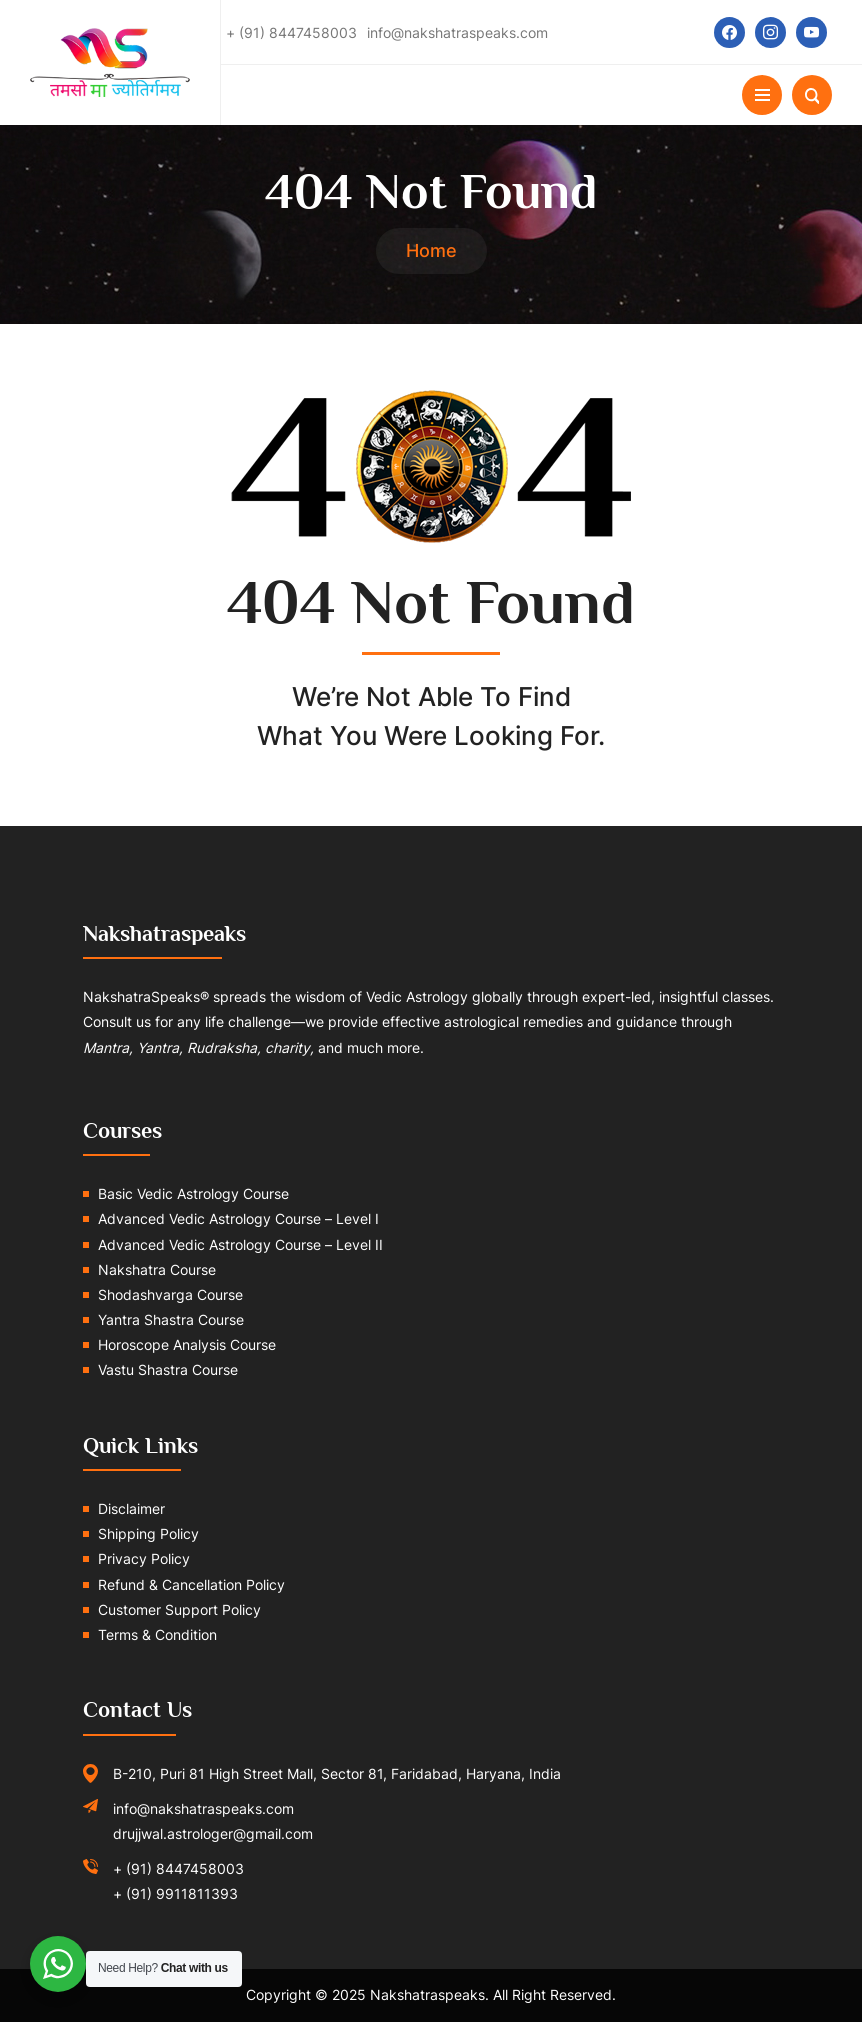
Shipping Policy (148, 1533)
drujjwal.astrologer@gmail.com (213, 1833)
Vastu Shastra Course (168, 1369)
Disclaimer (131, 1508)
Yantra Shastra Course (171, 1319)
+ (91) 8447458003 (178, 1868)
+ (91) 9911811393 (175, 1893)
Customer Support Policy (179, 1609)
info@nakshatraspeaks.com (203, 1808)
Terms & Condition (157, 1634)
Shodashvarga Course (170, 1294)
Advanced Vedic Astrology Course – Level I (238, 1218)
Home (431, 250)
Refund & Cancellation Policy (191, 1584)
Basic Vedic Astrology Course (193, 1193)
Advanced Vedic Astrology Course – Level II (240, 1244)
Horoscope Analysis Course (187, 1344)
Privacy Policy (144, 1558)
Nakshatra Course (157, 1269)
